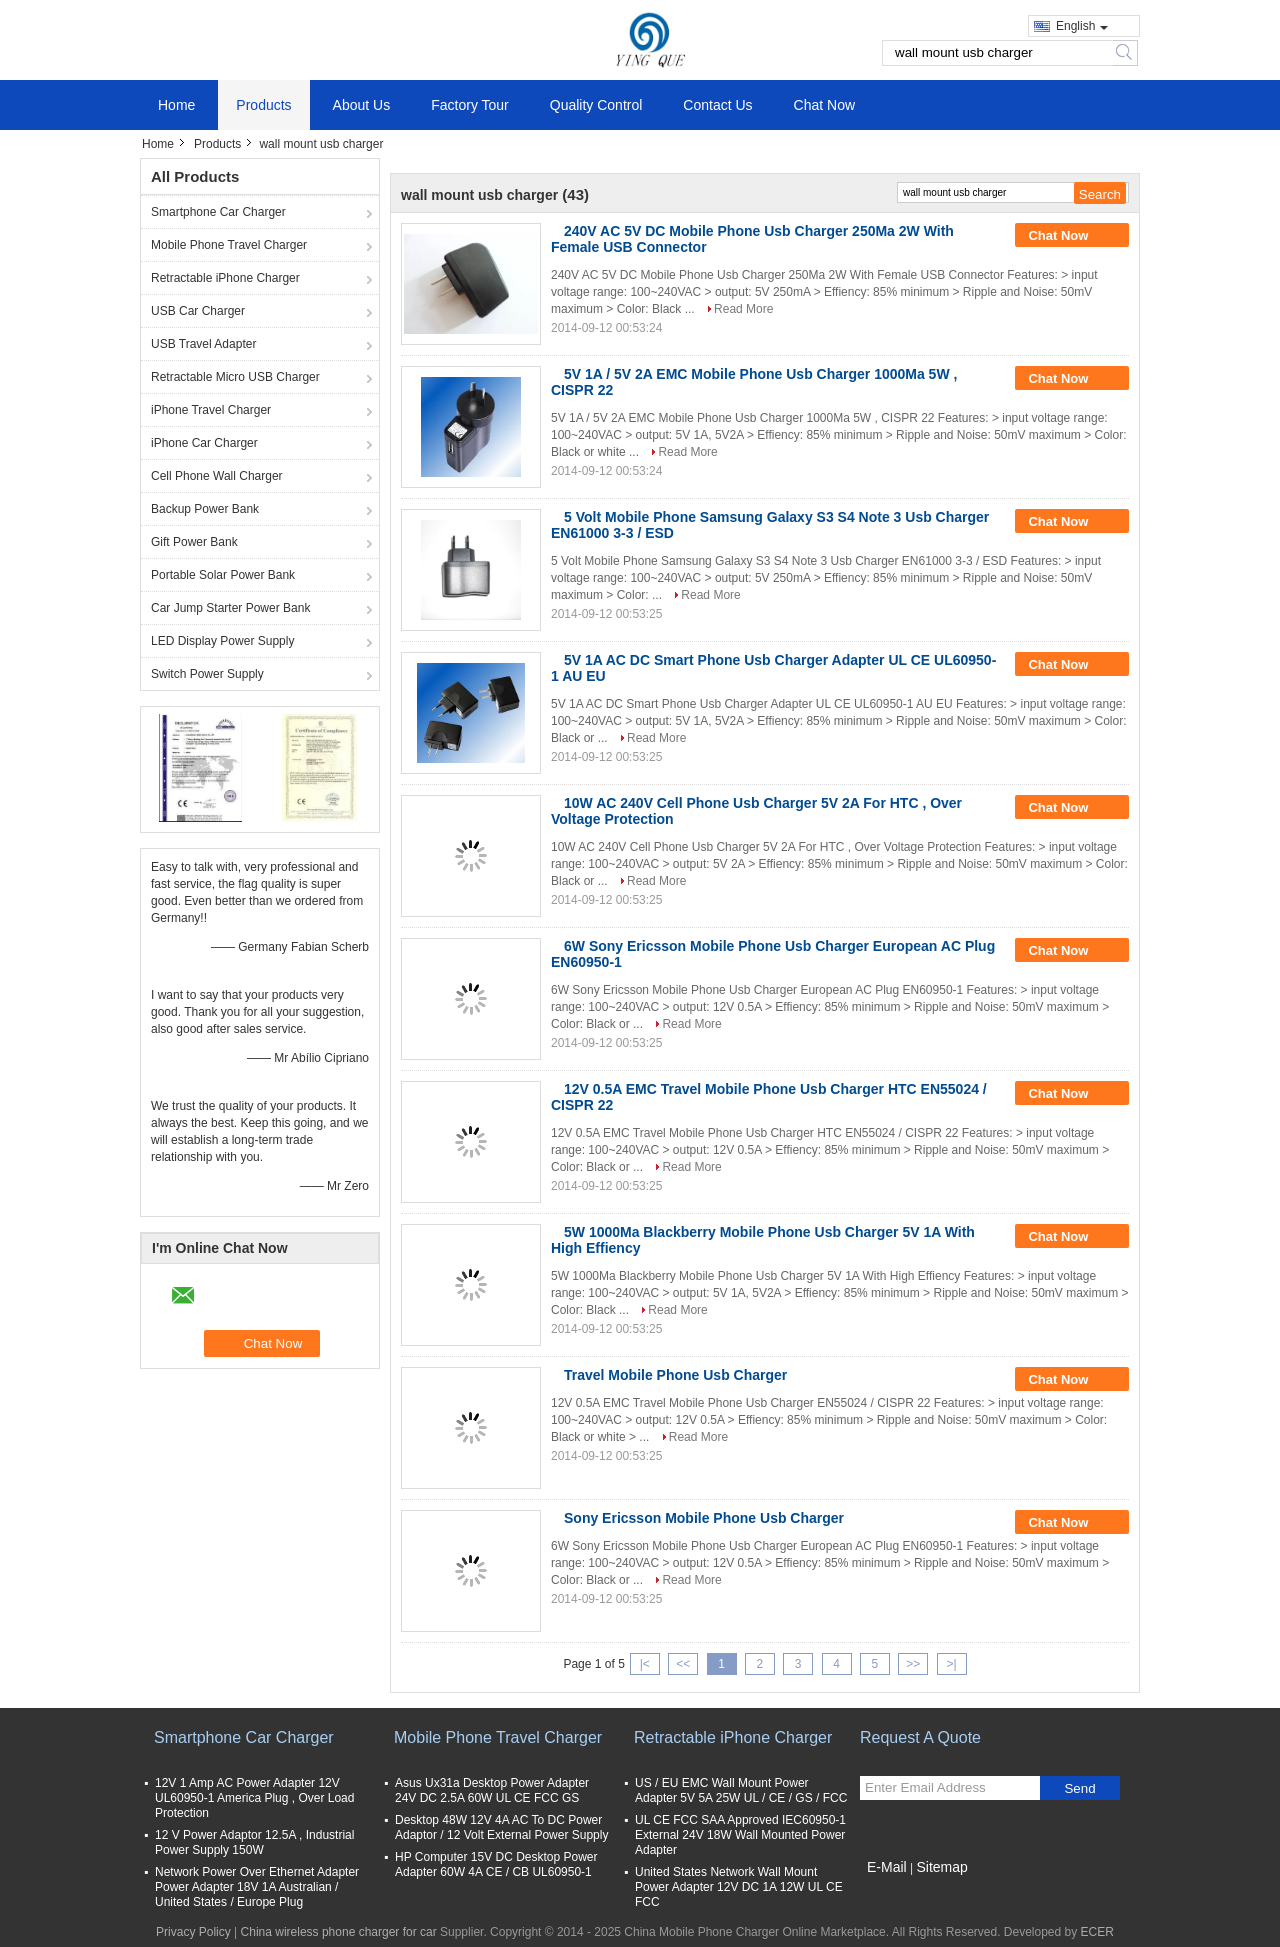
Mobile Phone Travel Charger (229, 245)
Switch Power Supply (207, 674)
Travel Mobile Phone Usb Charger (675, 1375)
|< (645, 1664)
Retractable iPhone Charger (225, 278)
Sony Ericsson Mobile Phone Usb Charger (704, 1518)
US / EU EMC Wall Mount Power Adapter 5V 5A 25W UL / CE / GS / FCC (741, 1790)
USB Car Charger (198, 311)
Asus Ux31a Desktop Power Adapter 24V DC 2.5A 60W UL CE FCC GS (492, 1790)
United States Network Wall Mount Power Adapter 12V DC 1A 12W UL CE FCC (739, 1887)
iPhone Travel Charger (211, 410)
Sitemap (941, 1867)
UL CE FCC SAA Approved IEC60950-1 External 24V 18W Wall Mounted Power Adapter (740, 1835)
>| (952, 1664)
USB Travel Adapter (203, 344)
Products (263, 105)
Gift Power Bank (194, 542)
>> (913, 1664)
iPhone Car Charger (204, 443)
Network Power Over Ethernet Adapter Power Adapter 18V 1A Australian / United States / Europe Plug (257, 1887)
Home (176, 105)
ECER (1097, 1932)
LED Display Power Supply (222, 641)
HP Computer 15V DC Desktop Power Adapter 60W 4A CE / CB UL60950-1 (496, 1864)
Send (1079, 1788)
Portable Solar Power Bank (223, 575)
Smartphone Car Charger (218, 212)
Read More (743, 309)
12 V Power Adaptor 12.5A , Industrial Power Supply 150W (254, 1842)
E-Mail (887, 1867)
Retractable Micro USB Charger (235, 377)
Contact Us (717, 105)
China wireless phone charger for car (339, 1932)
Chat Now (824, 105)
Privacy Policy (193, 1932)
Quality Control (596, 105)
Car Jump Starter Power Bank (230, 608)
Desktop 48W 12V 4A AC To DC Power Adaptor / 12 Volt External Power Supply (501, 1827)
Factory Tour (470, 105)
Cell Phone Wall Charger (217, 476)
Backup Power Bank (205, 509)
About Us (362, 105)
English (1082, 26)
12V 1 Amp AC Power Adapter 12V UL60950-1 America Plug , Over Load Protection (254, 1798)
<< (683, 1664)
